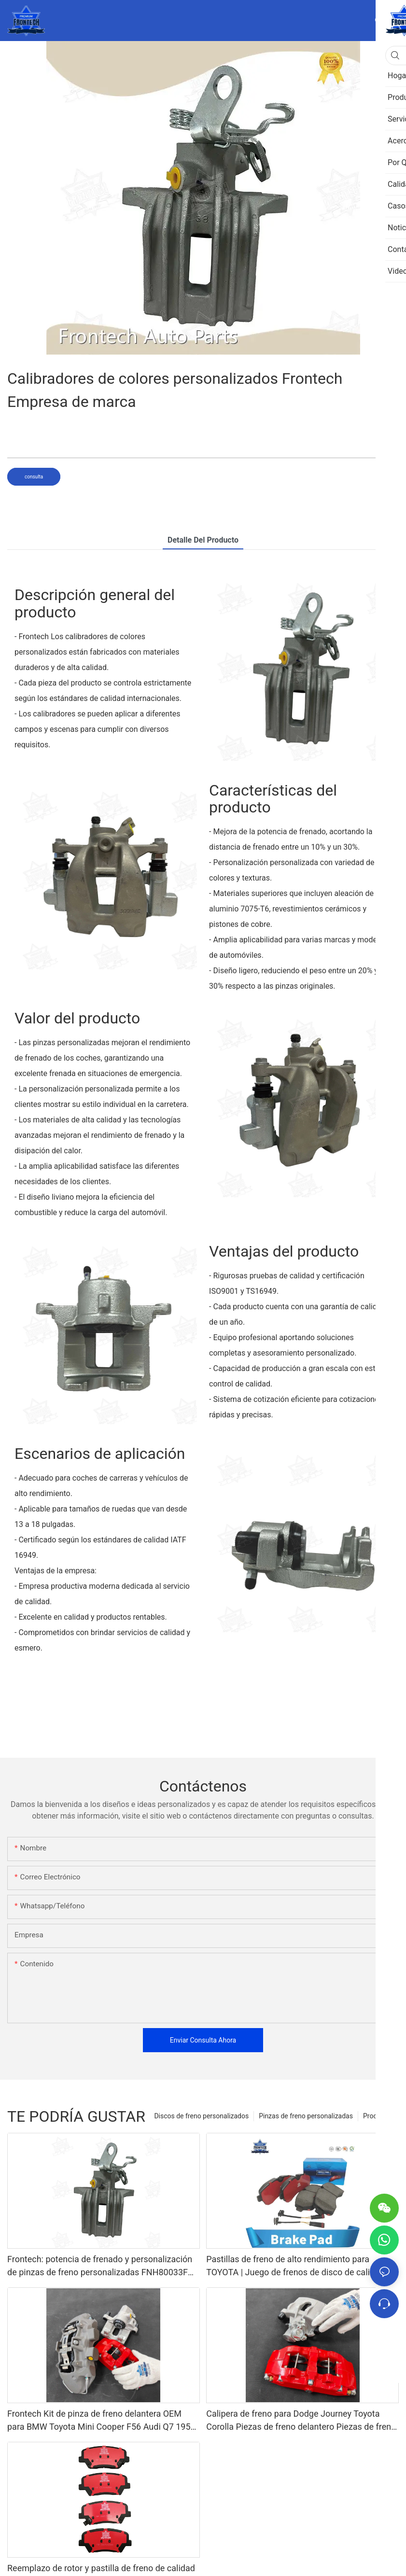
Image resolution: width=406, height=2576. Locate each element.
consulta (34, 476)
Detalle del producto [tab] (203, 540)
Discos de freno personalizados (201, 2116)
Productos (378, 2116)
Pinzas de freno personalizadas (306, 2116)
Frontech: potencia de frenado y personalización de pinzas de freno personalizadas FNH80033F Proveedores (99, 2266)
